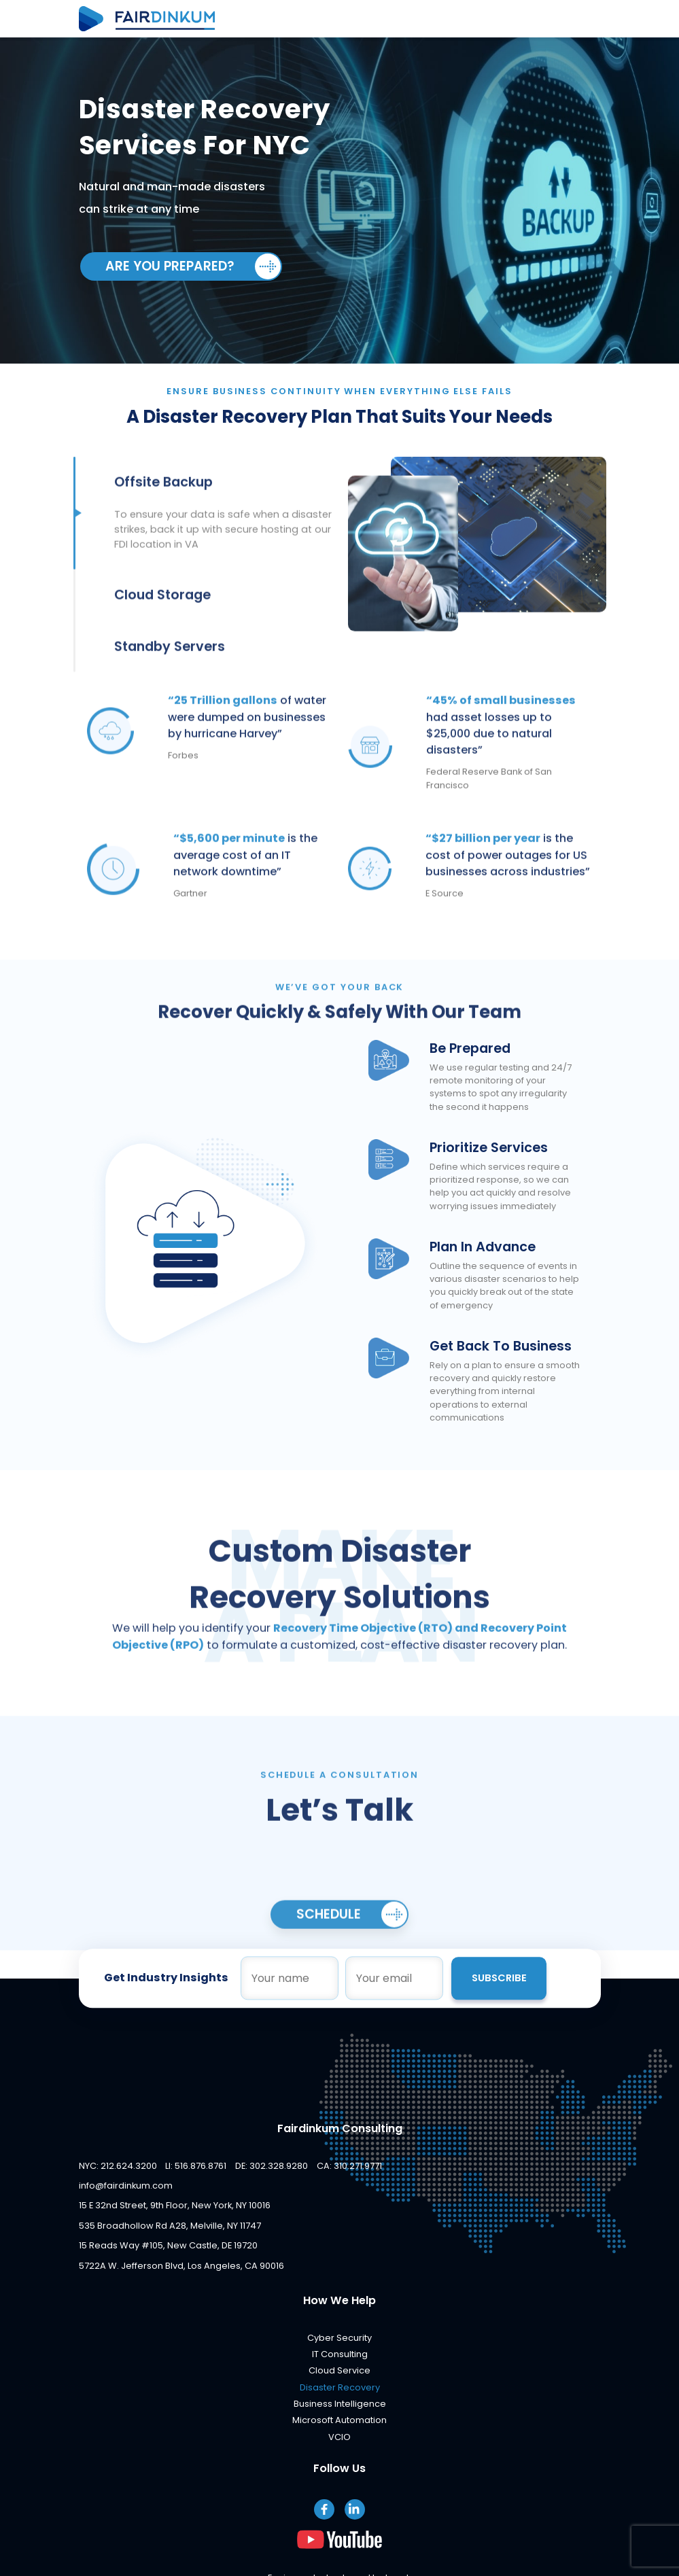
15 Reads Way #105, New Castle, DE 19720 (168, 2246)
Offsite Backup (163, 508)
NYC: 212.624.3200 (118, 2166)
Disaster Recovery (340, 2388)
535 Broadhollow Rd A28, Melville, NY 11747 (170, 2226)
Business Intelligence (340, 2404)
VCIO (339, 2437)
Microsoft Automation (339, 2420)
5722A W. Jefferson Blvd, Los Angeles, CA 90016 (181, 2265)
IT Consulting (340, 2354)
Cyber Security (339, 2337)
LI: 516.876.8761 (195, 2166)
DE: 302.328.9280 (271, 2166)
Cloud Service (339, 2371)
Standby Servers (169, 673)
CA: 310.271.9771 (349, 2166)
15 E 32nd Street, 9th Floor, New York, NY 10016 (175, 2205)
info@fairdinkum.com (126, 2186)
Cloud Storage (162, 621)
